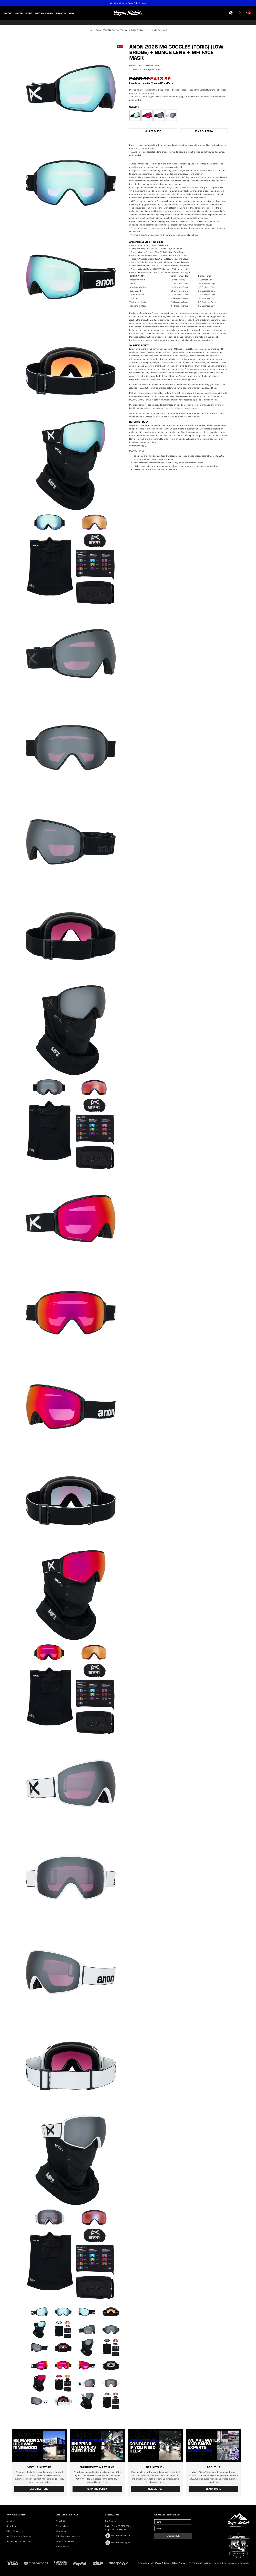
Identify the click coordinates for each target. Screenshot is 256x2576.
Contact (230, 13)
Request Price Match (163, 83)
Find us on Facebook (117, 2535)
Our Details (110, 2520)
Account (239, 13)
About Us (10, 2520)
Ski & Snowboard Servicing (19, 2536)
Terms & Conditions (65, 2541)
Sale (29, 13)
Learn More (213, 2488)
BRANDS (61, 13)
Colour (133, 106)
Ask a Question (203, 131)
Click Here (172, 469)
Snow (8, 13)
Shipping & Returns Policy (68, 2536)
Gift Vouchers (44, 13)
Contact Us (158, 416)
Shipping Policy (97, 2488)
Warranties (61, 2531)
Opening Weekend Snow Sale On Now (128, 3)
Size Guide (154, 131)
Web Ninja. (245, 2563)
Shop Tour (11, 2526)
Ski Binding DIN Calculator (18, 2541)
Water (19, 13)
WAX (71, 13)
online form (222, 333)
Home (91, 30)
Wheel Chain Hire (14, 2531)
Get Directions (39, 2488)
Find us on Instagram (117, 2542)
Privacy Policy (62, 2546)
